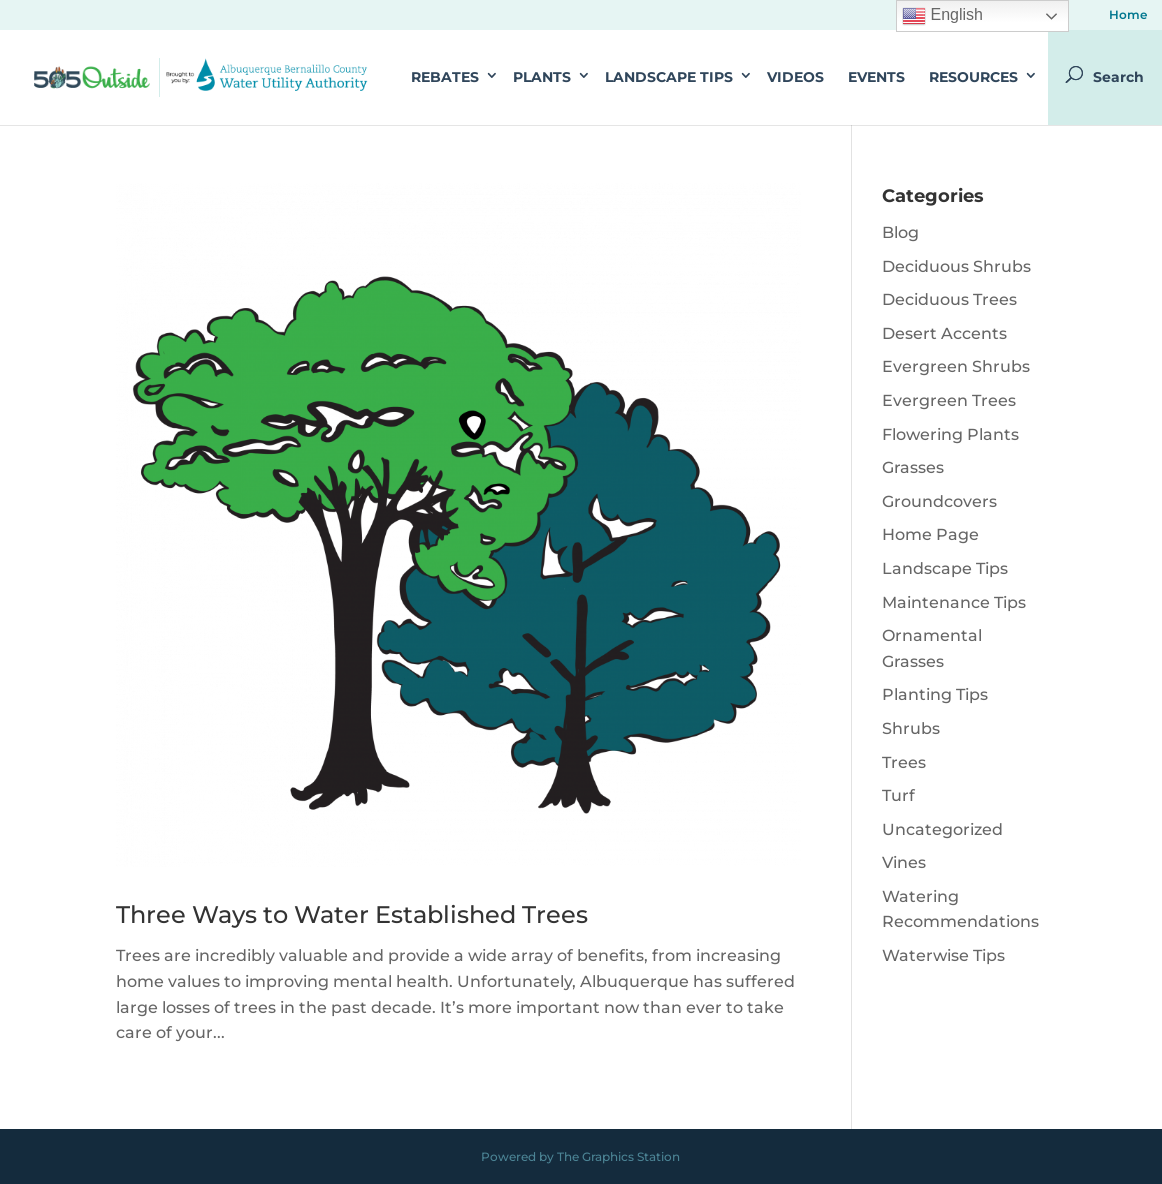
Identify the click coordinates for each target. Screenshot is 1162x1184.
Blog (900, 232)
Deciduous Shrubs (956, 266)
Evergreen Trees (949, 400)
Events (876, 77)
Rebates (445, 77)
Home (1128, 15)
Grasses (913, 467)
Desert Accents (944, 333)
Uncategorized (942, 829)
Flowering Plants (950, 434)
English (942, 16)
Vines (904, 862)
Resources (973, 77)
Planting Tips (935, 694)
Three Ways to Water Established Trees (352, 914)
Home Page (930, 534)
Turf (898, 795)
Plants (542, 77)
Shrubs (911, 728)
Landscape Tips (669, 77)
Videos (795, 77)
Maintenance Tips (954, 602)
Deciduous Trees (949, 299)
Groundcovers (939, 501)
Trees (904, 762)
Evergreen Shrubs (956, 366)
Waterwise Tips (943, 955)
